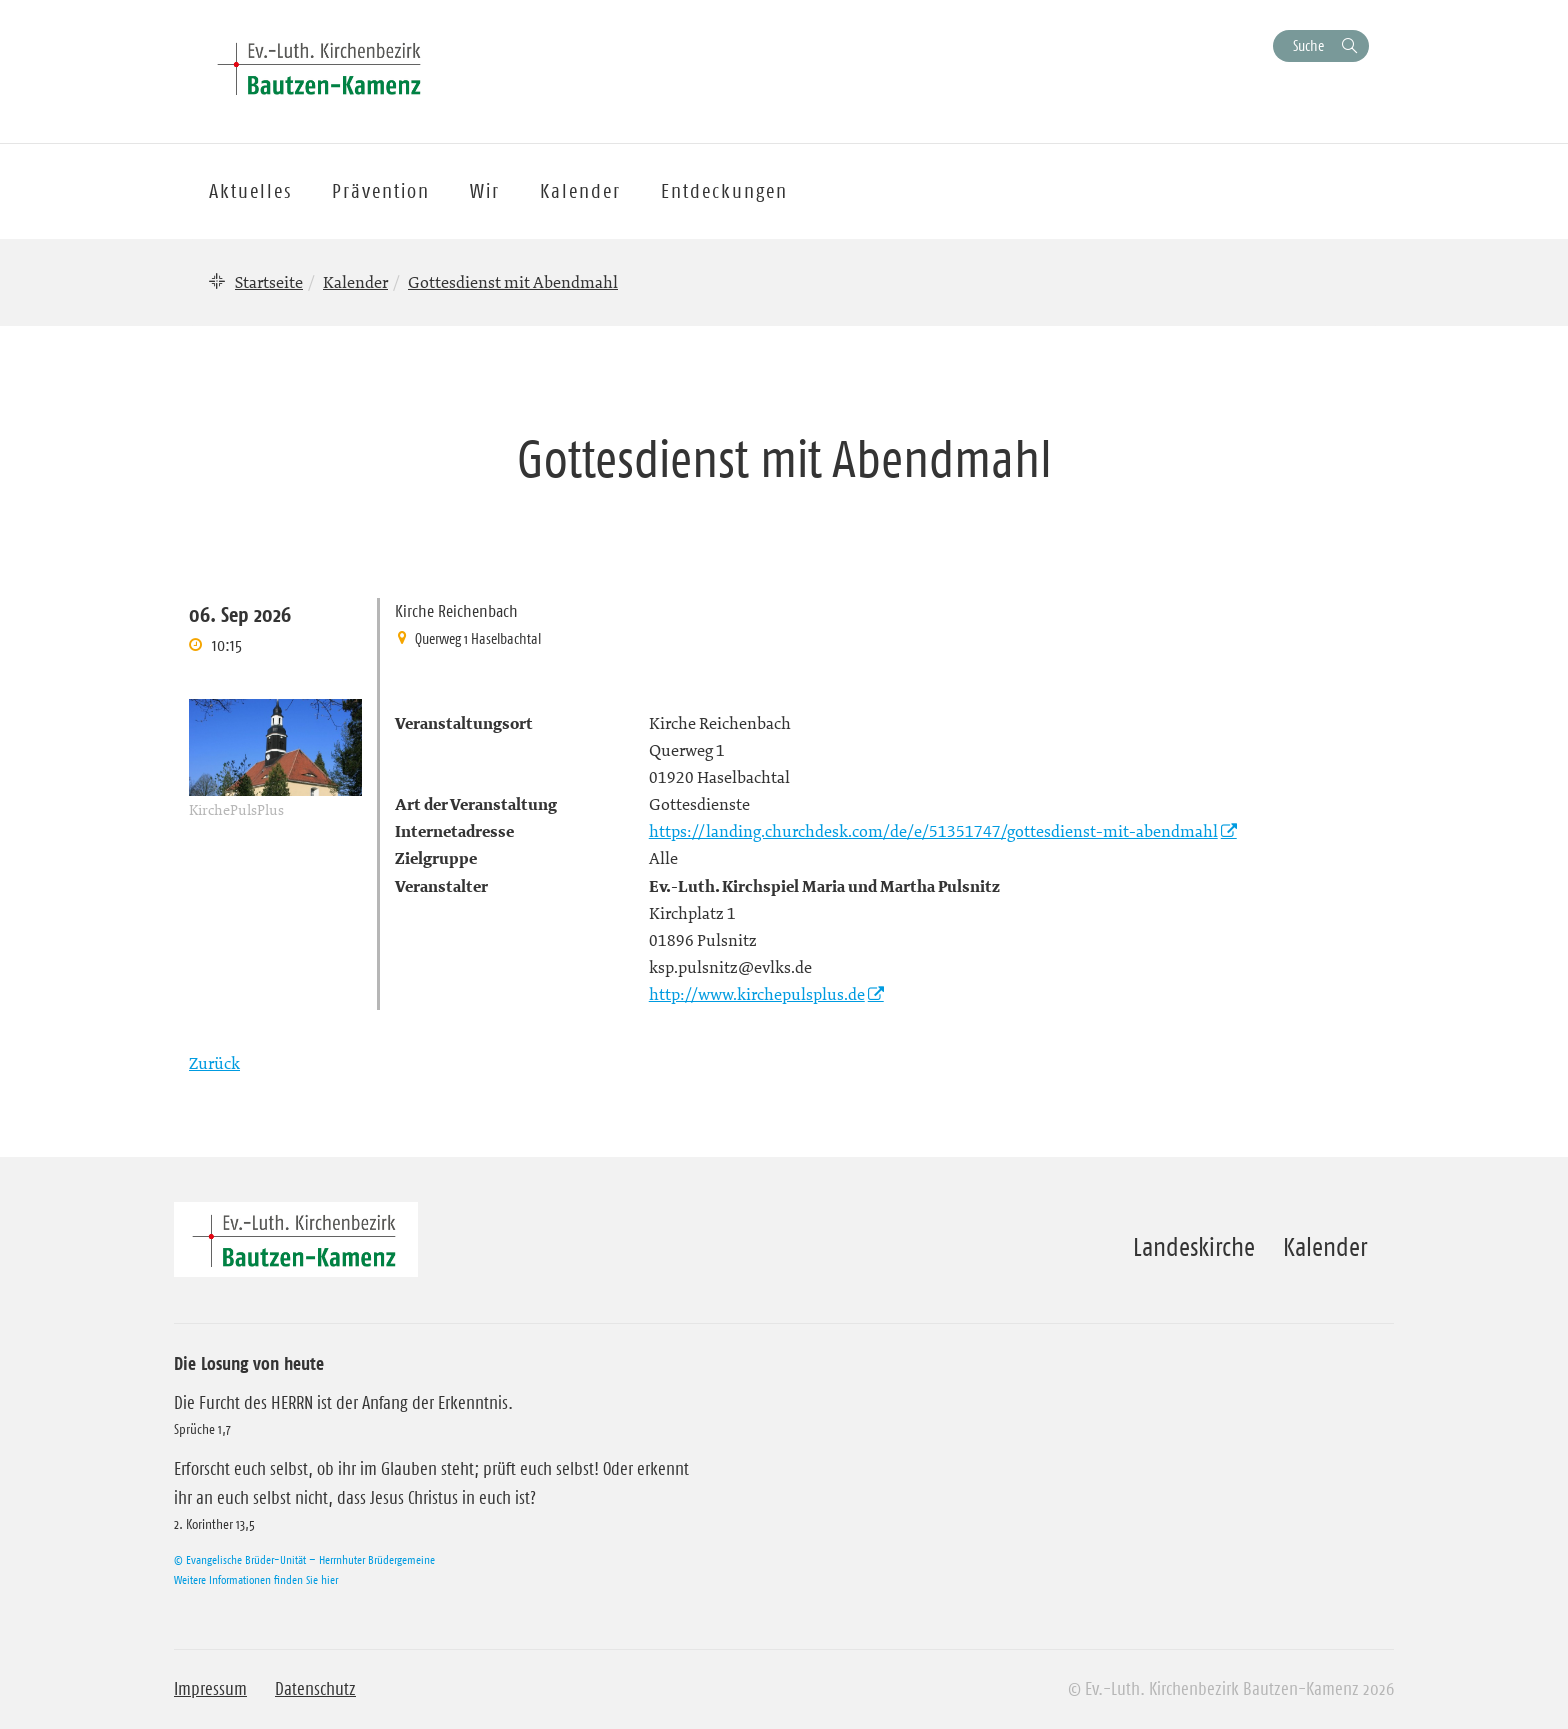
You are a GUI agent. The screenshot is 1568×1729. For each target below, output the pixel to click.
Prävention (381, 191)
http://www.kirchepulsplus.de (757, 994)
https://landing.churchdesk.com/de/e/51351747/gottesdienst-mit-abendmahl (933, 831)
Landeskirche (1194, 1247)
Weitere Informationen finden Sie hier (256, 1579)
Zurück (214, 1063)
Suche (1308, 45)
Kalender (355, 282)
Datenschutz (315, 1689)
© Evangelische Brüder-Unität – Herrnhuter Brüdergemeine (304, 1559)
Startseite (269, 282)
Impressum (210, 1689)
